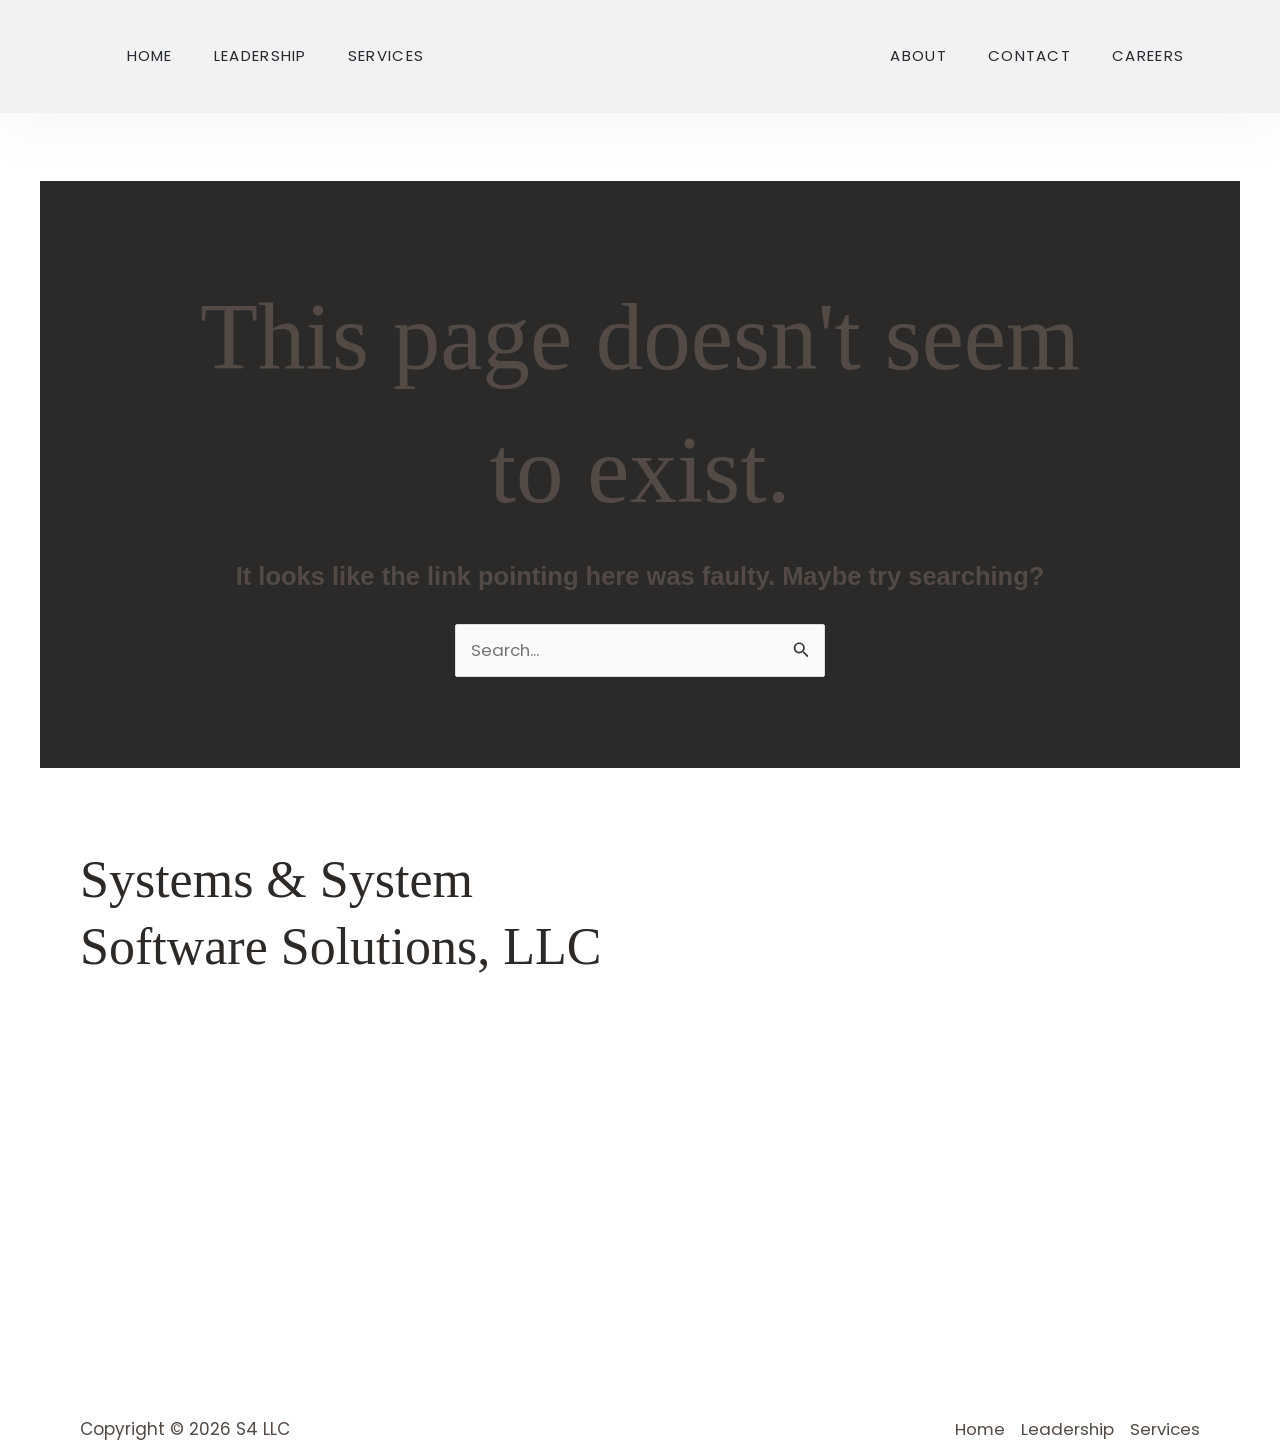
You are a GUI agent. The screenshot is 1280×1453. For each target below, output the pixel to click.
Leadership (260, 55)
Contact (1029, 55)
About (918, 55)
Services (386, 55)
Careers (1148, 55)
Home (150, 55)
